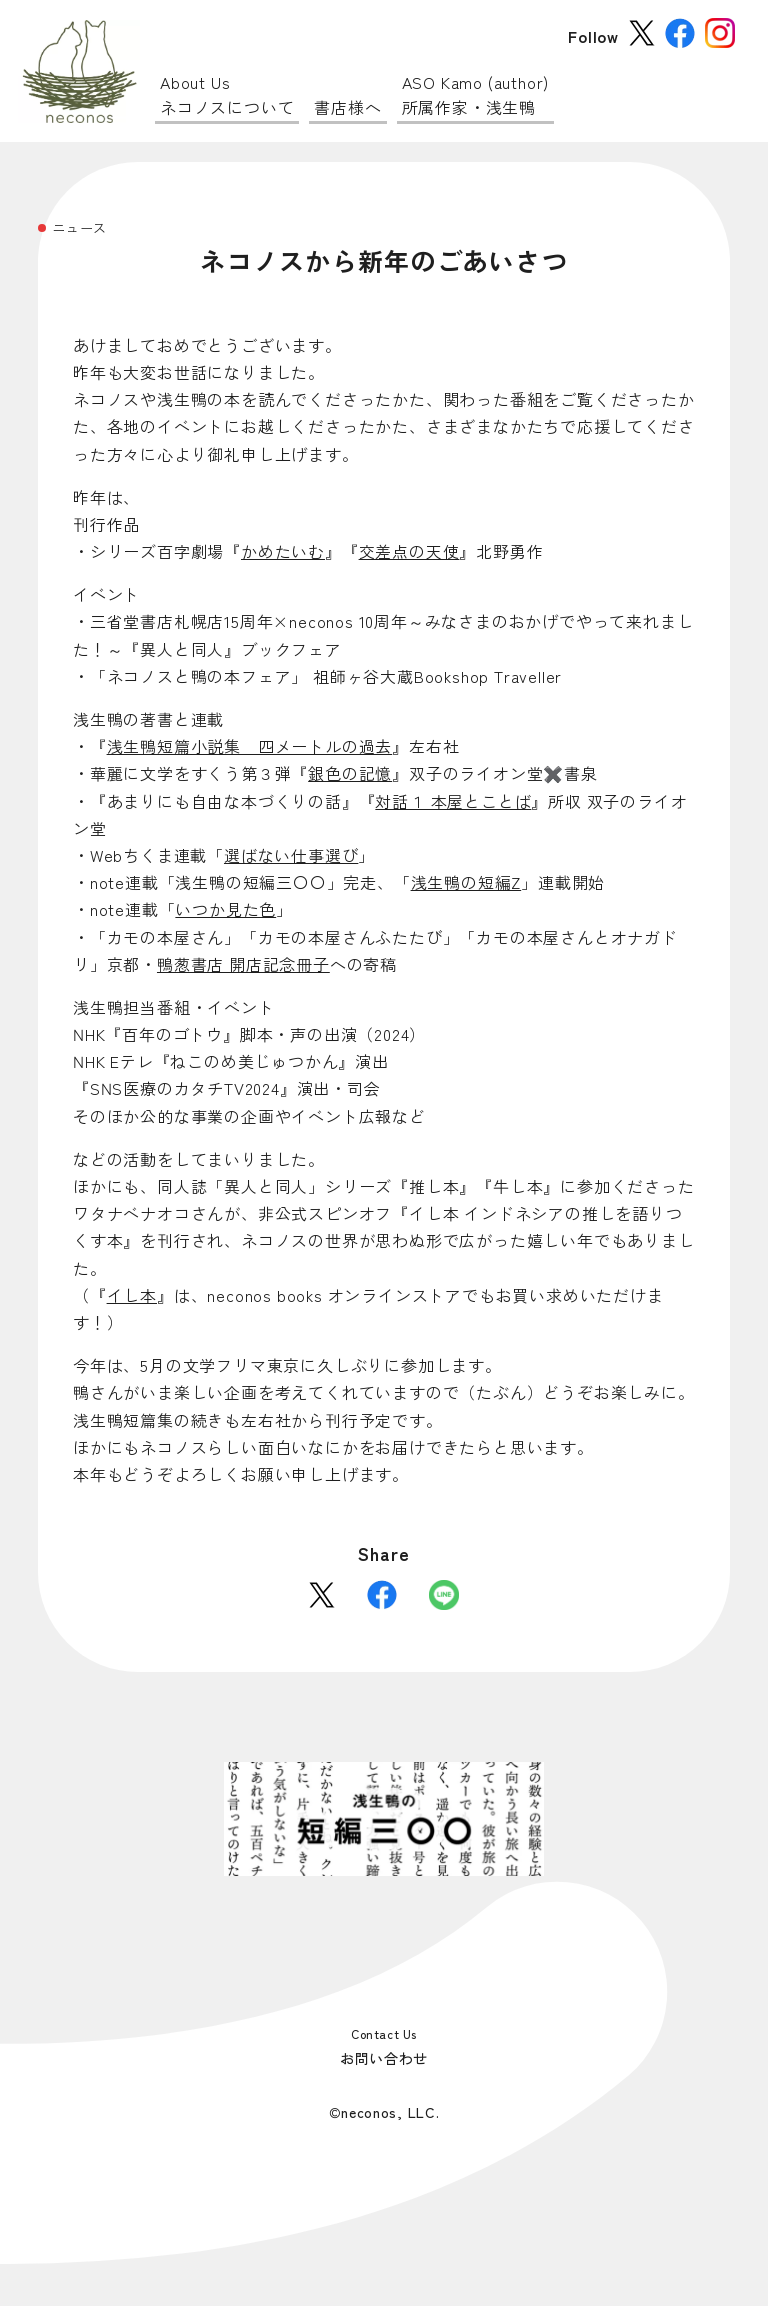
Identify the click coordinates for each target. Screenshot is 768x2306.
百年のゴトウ (172, 1034)
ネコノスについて (227, 94)
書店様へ (347, 107)
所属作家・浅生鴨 (476, 94)
